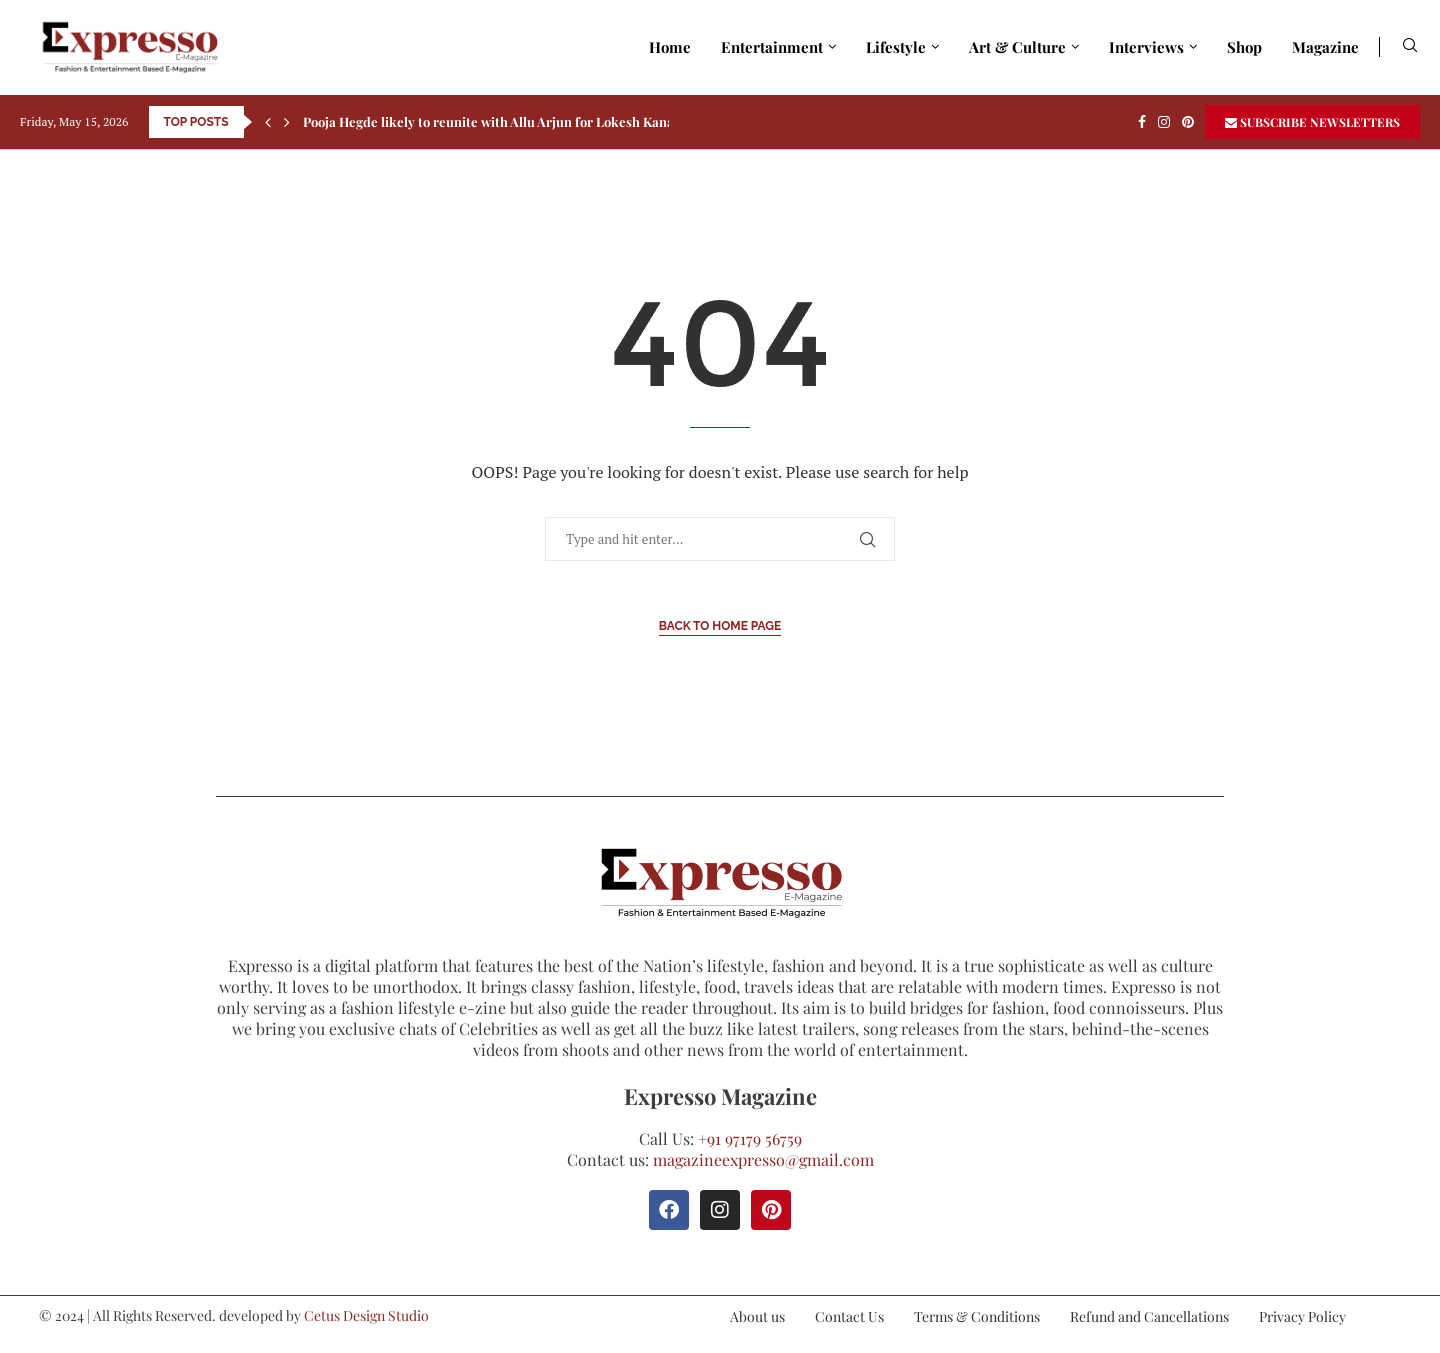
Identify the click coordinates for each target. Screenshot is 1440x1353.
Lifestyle (896, 47)
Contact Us (849, 1316)
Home (670, 47)
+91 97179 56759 (750, 1138)
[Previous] (268, 122)
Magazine (1325, 47)
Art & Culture (1017, 47)
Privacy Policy (1302, 1316)
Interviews (1146, 47)
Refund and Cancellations (1149, 1316)
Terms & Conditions (977, 1316)
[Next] (287, 122)
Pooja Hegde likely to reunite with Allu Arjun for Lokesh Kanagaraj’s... (514, 121)
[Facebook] (1142, 122)
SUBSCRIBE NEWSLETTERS (1312, 122)
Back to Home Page (720, 626)
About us (757, 1316)
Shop (1244, 47)
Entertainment (772, 47)
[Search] (1410, 47)
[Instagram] (1164, 122)
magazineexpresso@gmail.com (763, 1159)
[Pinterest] (1188, 122)
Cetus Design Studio (366, 1315)
